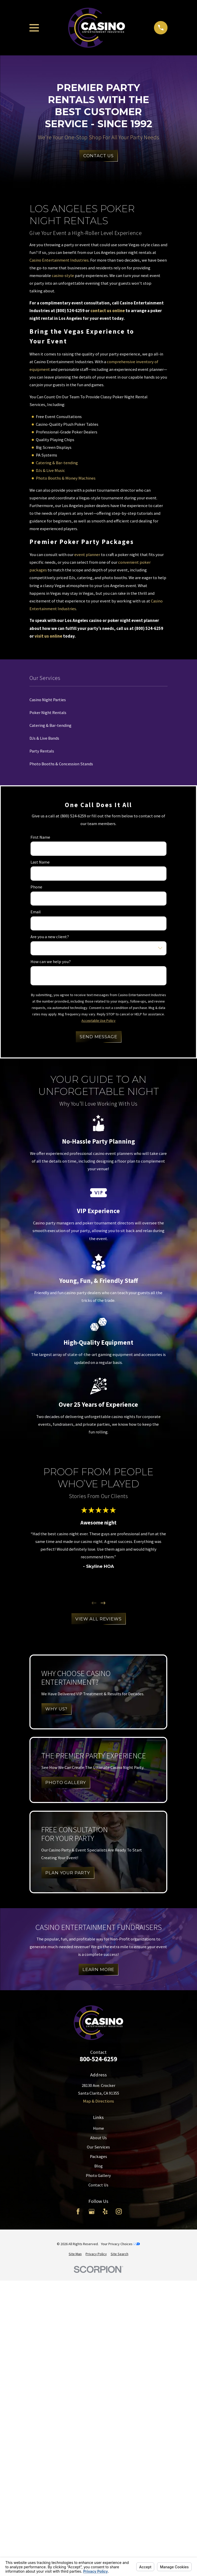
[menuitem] (75, 2254)
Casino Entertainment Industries (59, 260)
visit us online (48, 636)
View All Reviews (98, 1618)
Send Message (98, 1036)
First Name (40, 837)
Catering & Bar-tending (57, 462)
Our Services (98, 2147)
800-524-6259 (98, 2059)
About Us (98, 2138)
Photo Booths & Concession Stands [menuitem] (61, 764)
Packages (98, 2156)
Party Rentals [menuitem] (41, 751)
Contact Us (98, 155)
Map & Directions (98, 2101)
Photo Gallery (98, 2175)
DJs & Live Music (50, 470)
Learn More (98, 1969)
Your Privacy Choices (120, 2244)
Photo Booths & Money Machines (66, 478)
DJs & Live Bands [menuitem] (44, 738)
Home (98, 2128)
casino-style (63, 275)
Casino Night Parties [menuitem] (47, 699)
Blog (98, 2166)
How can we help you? (50, 961)
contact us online (107, 310)
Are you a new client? (49, 936)
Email (35, 912)
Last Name (40, 862)
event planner (87, 554)
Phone (36, 887)
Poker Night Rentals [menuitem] (47, 712)
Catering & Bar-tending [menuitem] (50, 725)
